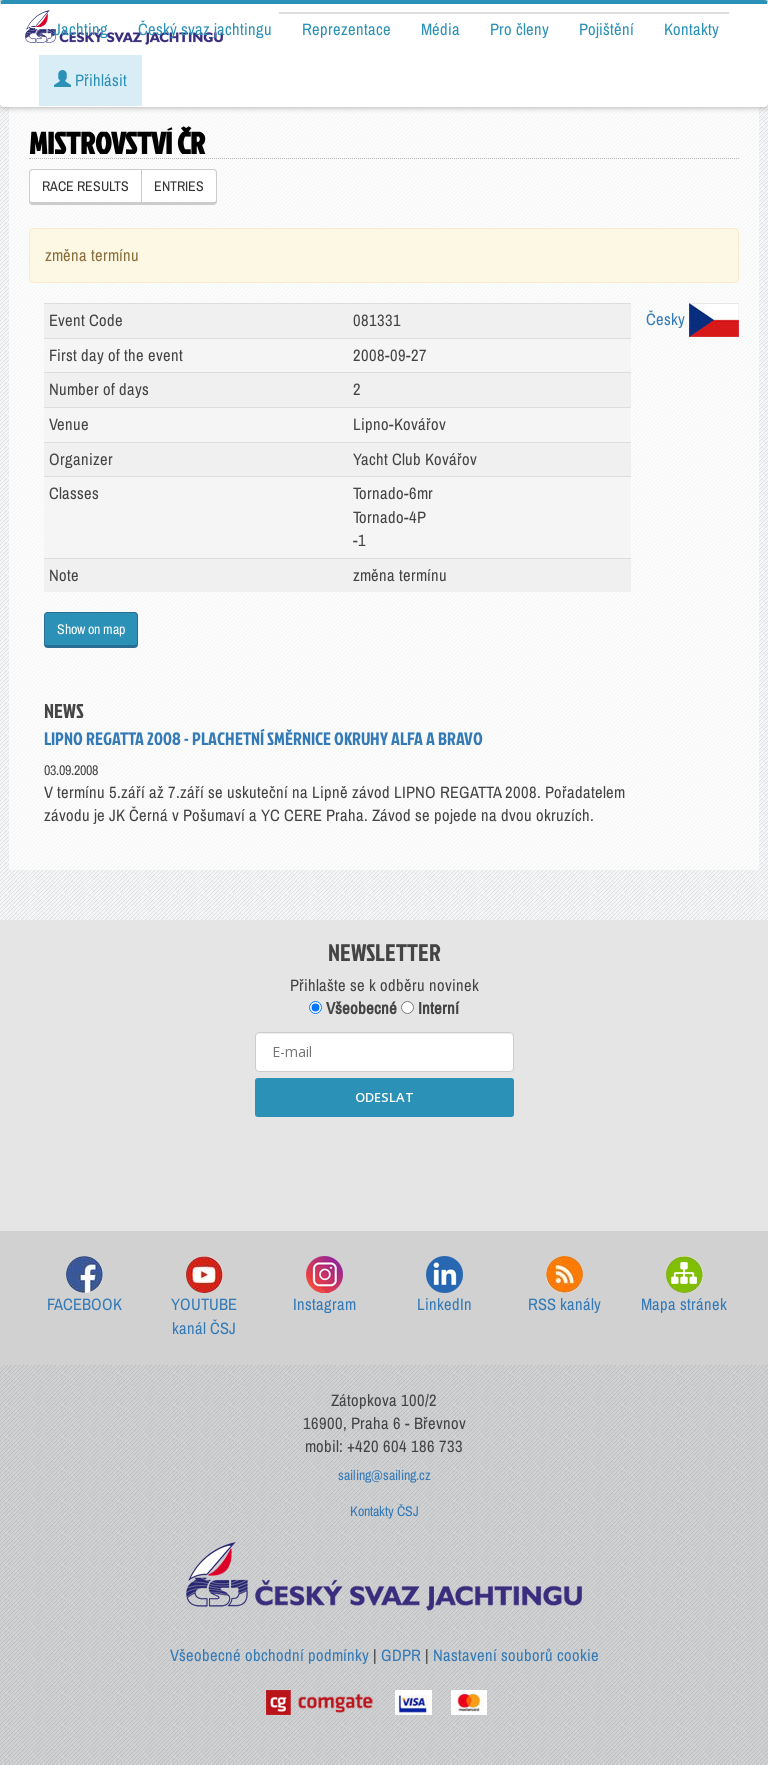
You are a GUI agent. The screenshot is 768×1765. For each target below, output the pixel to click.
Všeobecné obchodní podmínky (269, 1655)
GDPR (401, 1655)
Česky (692, 319)
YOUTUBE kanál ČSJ (204, 1297)
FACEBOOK (84, 1285)
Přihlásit (90, 80)
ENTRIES (179, 186)
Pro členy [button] (519, 29)
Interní (430, 1008)
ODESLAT (384, 1097)
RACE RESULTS (85, 186)
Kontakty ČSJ (384, 1511)
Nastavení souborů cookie (516, 1655)
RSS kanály (564, 1285)
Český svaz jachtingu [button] (205, 29)
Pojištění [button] (606, 29)
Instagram (324, 1285)
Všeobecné (353, 1008)
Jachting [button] (81, 29)
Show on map (91, 629)
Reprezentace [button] (346, 29)
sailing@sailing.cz (384, 1475)
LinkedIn (444, 1285)
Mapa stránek (684, 1285)
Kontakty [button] (691, 29)
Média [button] (440, 29)
